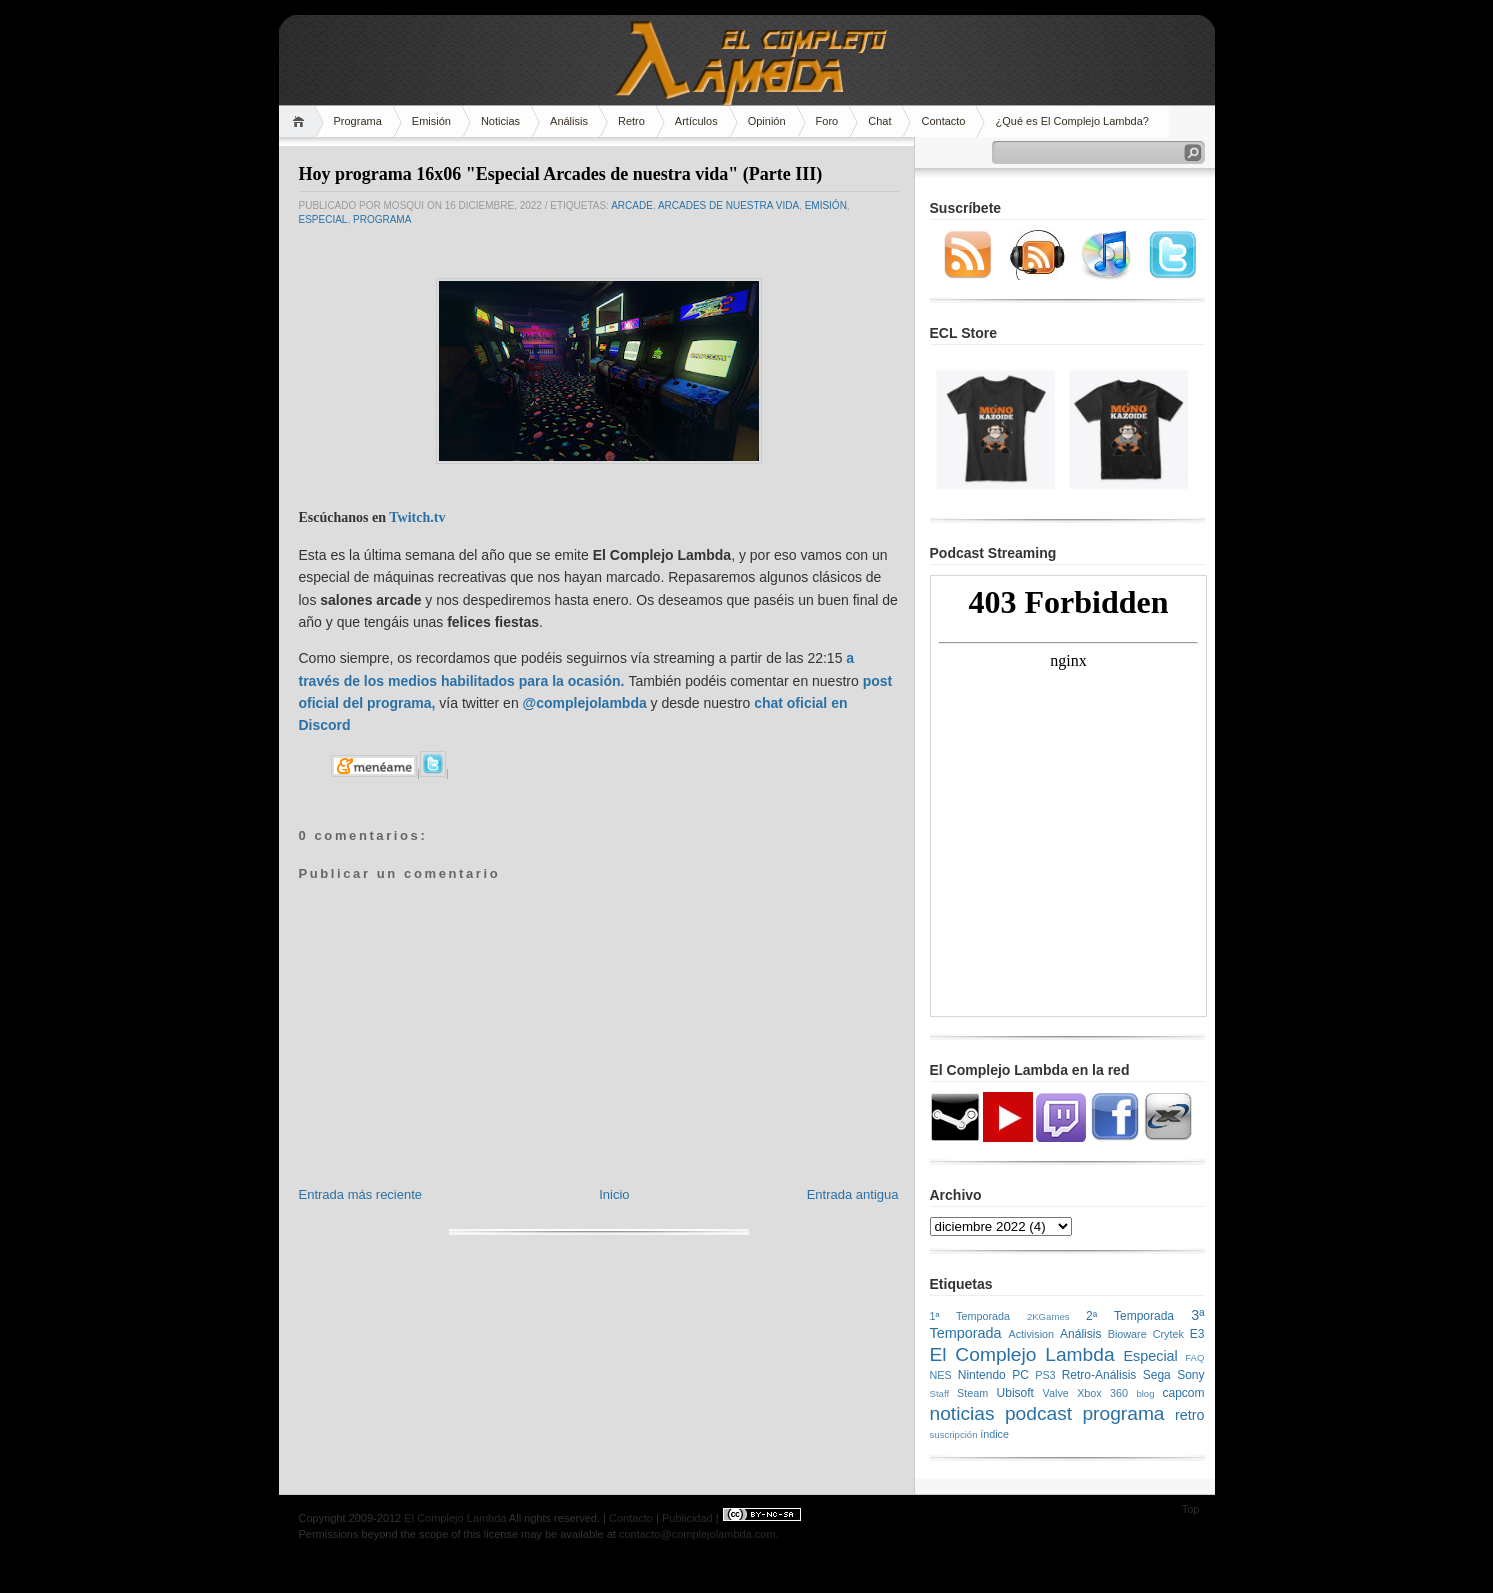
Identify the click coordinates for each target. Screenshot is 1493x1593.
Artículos (696, 121)
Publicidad (687, 1518)
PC (1020, 1375)
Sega (1157, 1375)
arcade (632, 205)
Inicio (614, 1194)
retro (1190, 1415)
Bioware (1127, 1334)
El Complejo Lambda (1022, 1354)
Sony (1190, 1375)
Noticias (500, 121)
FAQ (1194, 1357)
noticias (962, 1413)
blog (1145, 1393)
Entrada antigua (853, 1194)
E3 (1197, 1334)
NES (941, 1375)
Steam (972, 1393)
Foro (827, 121)
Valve (1056, 1393)
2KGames (1048, 1316)
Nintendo (982, 1375)
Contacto (943, 121)
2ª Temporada (1130, 1316)
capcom (1184, 1393)
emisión (826, 205)
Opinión (767, 121)
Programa (358, 121)
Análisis (569, 121)
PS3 (1045, 1375)
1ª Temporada (970, 1316)
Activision (1031, 1334)
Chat (879, 121)
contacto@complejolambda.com (697, 1534)
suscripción (954, 1434)
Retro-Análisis (1099, 1375)
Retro (631, 121)
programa (382, 219)
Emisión (431, 121)
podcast (1038, 1413)
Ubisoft (1015, 1393)
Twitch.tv (417, 517)
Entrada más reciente (361, 1194)
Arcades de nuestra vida (728, 205)
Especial (323, 219)
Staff (940, 1393)
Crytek (1168, 1334)
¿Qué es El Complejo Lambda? (1071, 121)
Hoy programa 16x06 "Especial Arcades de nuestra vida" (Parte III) (561, 174)
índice (994, 1434)
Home (301, 121)
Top (1191, 1509)
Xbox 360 (1102, 1393)
